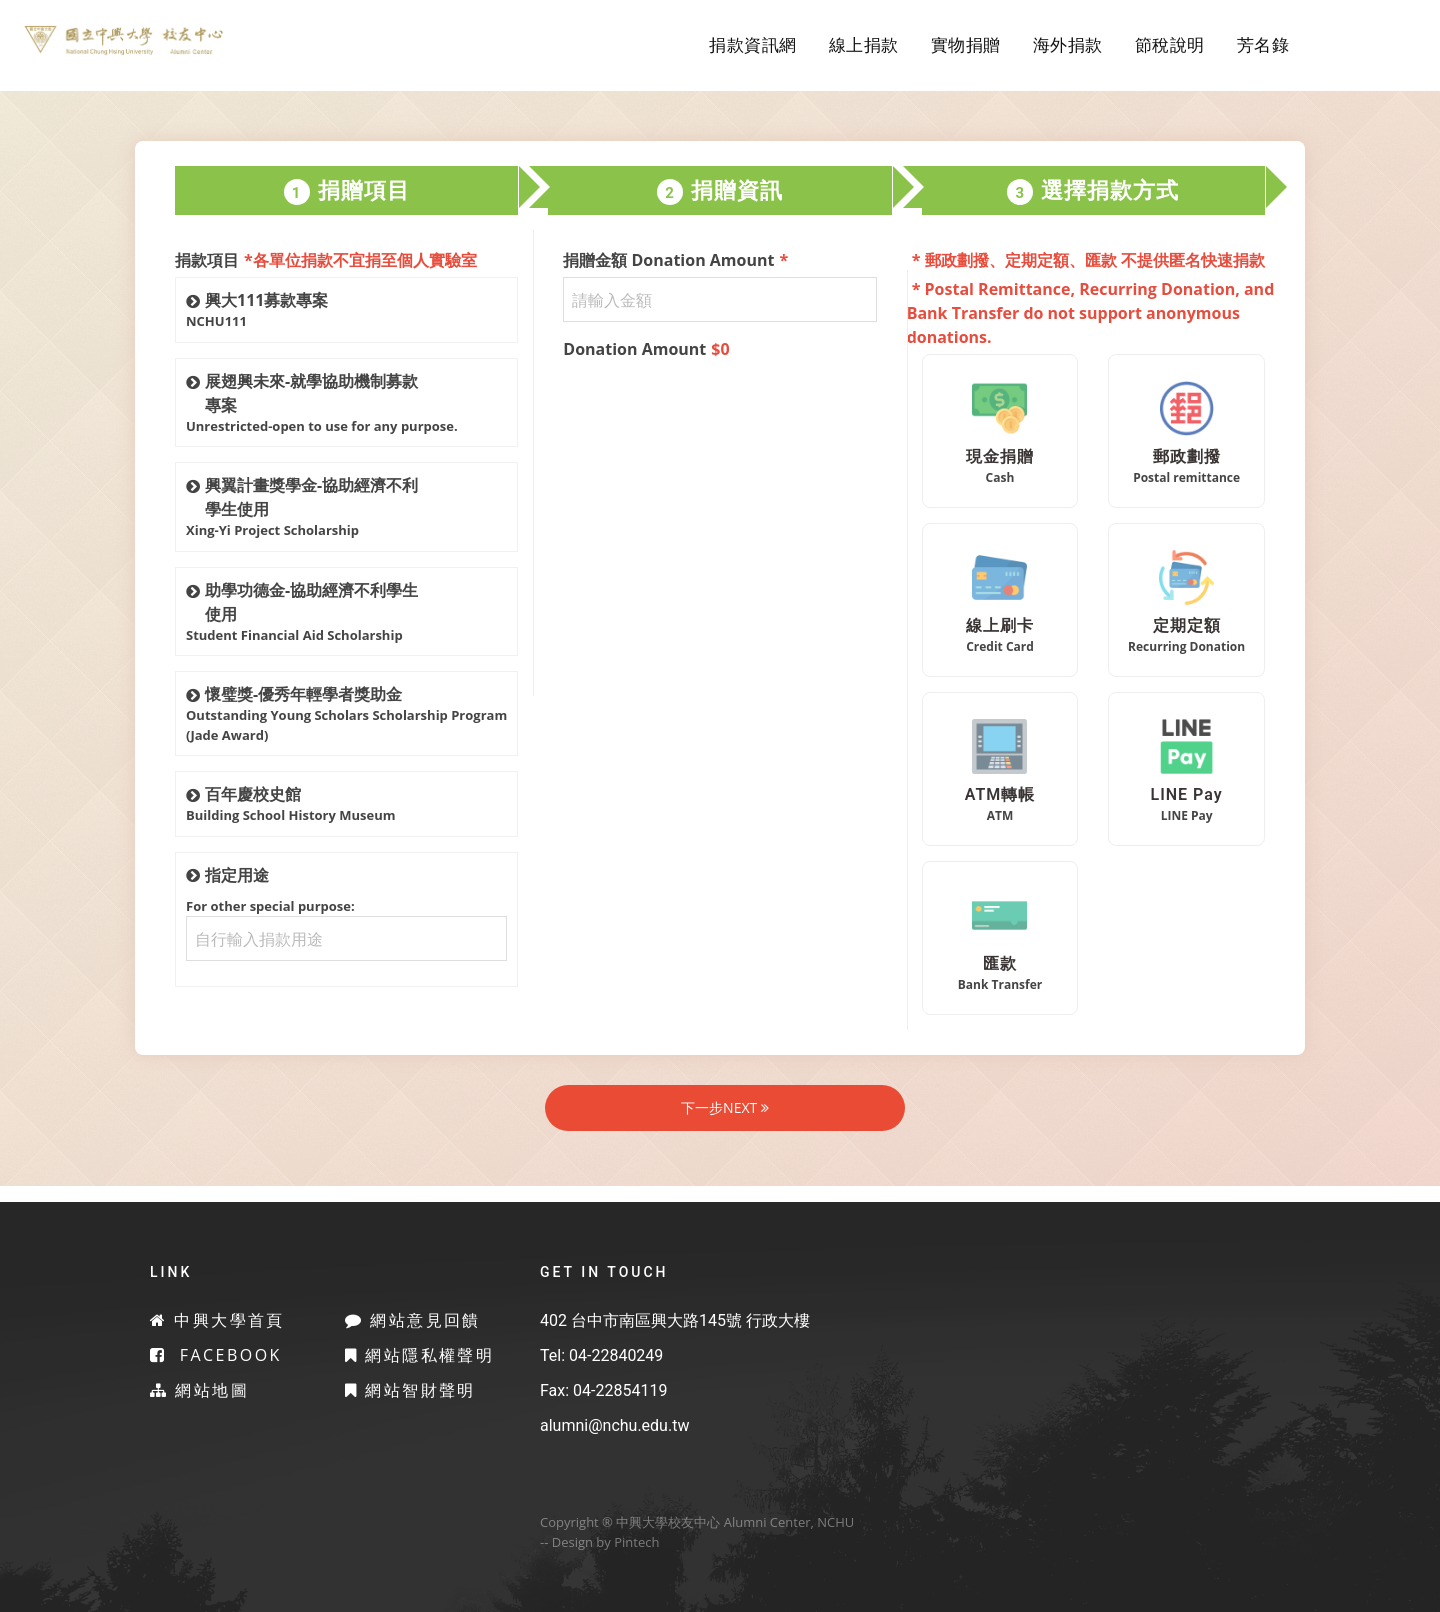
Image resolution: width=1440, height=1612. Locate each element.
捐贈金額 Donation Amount (675, 260)
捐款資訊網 (753, 45)
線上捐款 (864, 45)
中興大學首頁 (219, 1320)
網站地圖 (201, 1390)
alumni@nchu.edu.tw (614, 1425)
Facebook (219, 1355)
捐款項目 (326, 260)
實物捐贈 (966, 45)
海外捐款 (1068, 45)
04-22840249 (616, 1355)
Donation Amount (646, 349)
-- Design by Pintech (599, 1542)
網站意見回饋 (415, 1320)
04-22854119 (620, 1390)
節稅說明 (1170, 45)
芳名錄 (1263, 45)
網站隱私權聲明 (422, 1355)
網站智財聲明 (412, 1390)
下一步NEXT (725, 1107)
